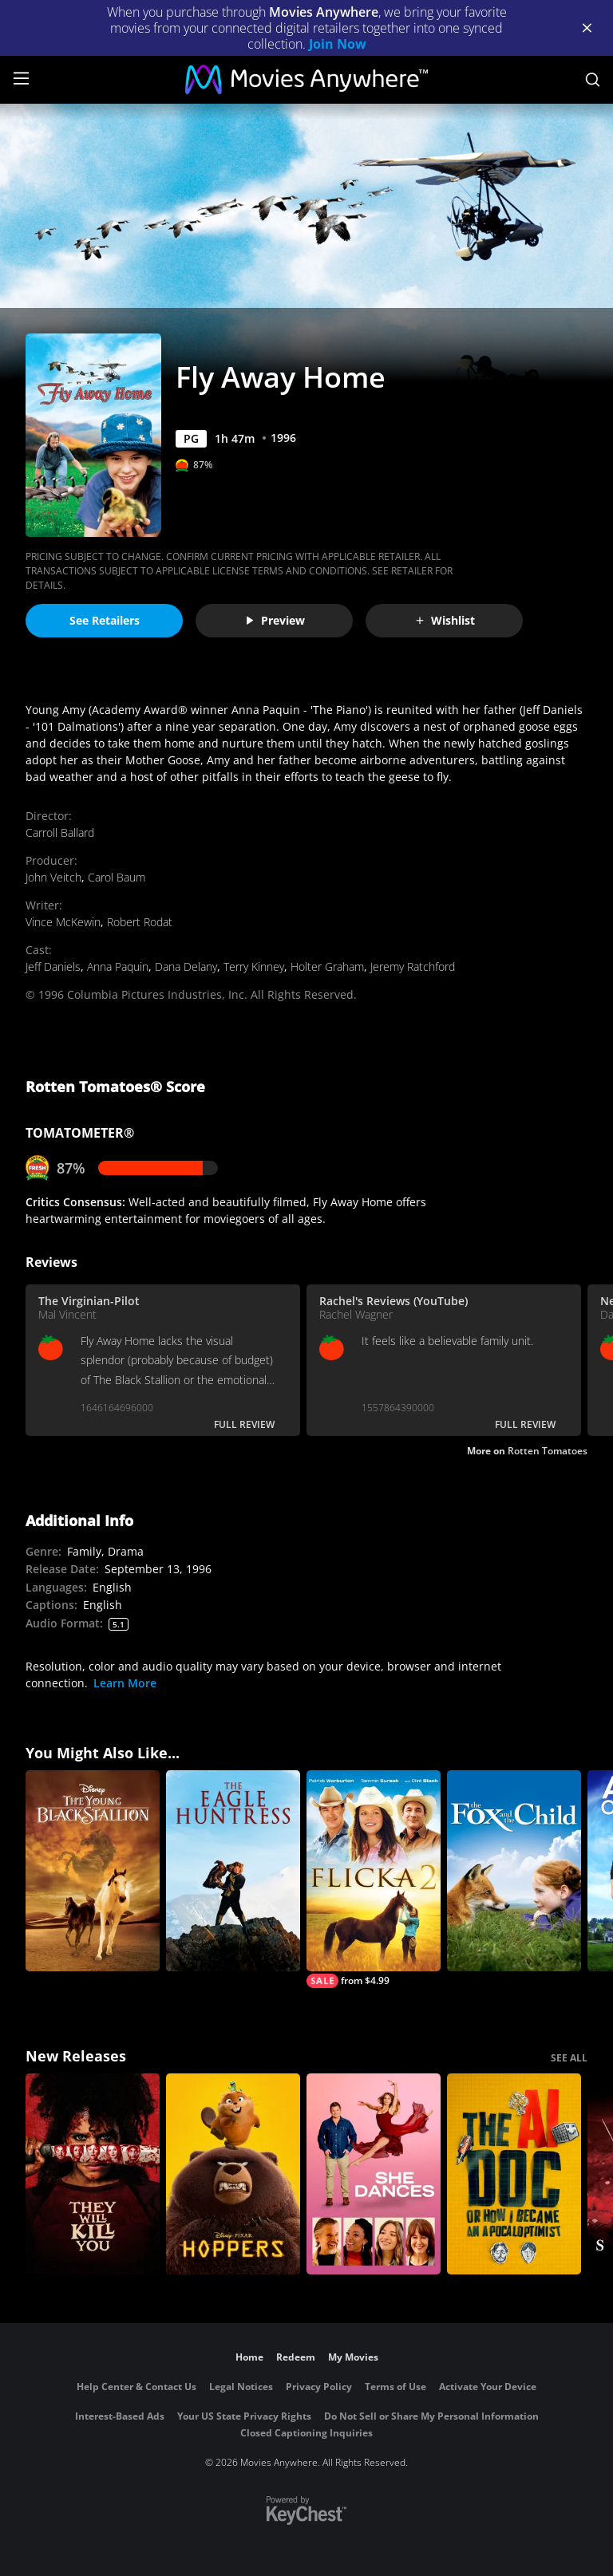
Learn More (124, 1682)
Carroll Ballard (60, 832)
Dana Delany (186, 966)
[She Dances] (373, 2173)
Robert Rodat (139, 921)
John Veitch (53, 877)
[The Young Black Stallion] (93, 1870)
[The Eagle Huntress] (233, 1870)
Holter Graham (327, 966)
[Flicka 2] (373, 1879)
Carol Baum (116, 877)
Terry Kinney (253, 966)
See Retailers (104, 620)
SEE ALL (569, 2058)
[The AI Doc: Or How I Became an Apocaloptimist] (514, 2173)
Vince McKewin (63, 921)
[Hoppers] (233, 2173)
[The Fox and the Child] (514, 1870)
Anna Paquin (117, 966)
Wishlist (444, 620)
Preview (274, 620)
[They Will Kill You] (93, 2173)
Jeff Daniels (53, 966)
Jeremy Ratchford (412, 966)
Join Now (337, 44)
